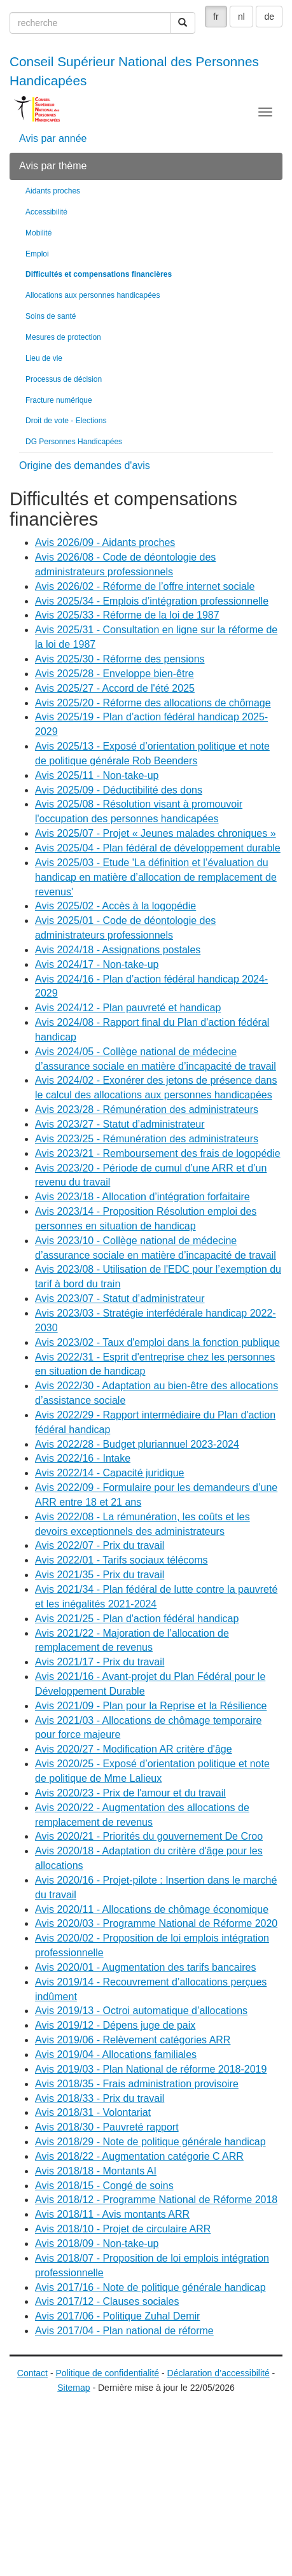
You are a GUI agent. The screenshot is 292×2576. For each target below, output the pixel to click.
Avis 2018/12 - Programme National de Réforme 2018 (156, 2199)
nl (241, 16)
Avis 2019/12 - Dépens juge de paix (115, 2025)
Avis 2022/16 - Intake (82, 1458)
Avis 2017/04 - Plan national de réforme (124, 2330)
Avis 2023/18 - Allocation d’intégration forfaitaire (142, 1196)
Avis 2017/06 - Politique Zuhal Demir (117, 2316)
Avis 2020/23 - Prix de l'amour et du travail (130, 1793)
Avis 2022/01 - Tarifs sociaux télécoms (121, 1560)
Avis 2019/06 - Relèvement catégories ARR (132, 2039)
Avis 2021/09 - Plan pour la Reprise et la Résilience (151, 1705)
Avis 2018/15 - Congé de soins (104, 2185)
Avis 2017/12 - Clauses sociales (107, 2301)
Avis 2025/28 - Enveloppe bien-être (114, 673)
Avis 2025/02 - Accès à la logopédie (115, 905)
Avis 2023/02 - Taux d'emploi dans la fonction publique (157, 1342)
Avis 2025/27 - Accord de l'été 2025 (115, 688)
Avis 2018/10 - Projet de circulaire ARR (123, 2228)
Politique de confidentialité (107, 2373)
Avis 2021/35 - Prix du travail (99, 1574)
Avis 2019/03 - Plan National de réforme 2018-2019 (151, 2069)
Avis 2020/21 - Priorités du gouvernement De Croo (149, 1836)
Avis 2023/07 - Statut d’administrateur (120, 1298)
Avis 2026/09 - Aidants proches (105, 542)
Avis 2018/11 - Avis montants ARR (112, 2214)
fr (216, 16)
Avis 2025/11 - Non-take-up (96, 775)
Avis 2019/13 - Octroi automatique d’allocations (141, 2010)
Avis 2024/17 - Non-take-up (96, 964)
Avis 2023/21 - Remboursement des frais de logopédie (158, 1153)
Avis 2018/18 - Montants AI (95, 2171)
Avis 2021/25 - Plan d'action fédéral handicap (137, 1618)
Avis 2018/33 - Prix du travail (99, 2098)
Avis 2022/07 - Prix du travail (99, 1545)
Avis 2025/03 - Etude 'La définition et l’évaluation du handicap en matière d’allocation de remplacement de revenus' (156, 877)
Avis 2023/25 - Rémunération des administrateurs (146, 1138)
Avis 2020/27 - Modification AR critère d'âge (133, 1749)
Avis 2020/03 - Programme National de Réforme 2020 (156, 1923)
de (269, 16)
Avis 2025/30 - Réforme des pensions (120, 659)
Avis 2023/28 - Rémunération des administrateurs (146, 1109)
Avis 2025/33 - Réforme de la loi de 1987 (127, 615)
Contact (32, 2373)
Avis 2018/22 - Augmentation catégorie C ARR (139, 2156)
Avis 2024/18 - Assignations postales (117, 949)
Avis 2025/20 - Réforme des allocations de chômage (153, 702)
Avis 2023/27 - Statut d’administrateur (120, 1124)
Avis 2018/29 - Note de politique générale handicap (150, 2141)
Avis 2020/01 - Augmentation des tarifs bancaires (145, 1967)
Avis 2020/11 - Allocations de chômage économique (151, 1909)
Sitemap (73, 2388)
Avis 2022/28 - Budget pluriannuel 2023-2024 (137, 1444)
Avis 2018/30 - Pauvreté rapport (107, 2127)
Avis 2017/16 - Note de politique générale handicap (150, 2287)
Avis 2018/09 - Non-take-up (96, 2243)
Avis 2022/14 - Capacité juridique (109, 1472)
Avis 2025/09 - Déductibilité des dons (118, 790)
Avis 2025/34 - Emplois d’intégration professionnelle (151, 601)
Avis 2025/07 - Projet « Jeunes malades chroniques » (155, 833)
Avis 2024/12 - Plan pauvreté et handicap (128, 1007)
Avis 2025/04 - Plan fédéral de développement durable (158, 848)
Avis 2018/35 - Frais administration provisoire (137, 2083)
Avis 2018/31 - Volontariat (93, 2112)
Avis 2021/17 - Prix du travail (99, 1661)
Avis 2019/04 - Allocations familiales (116, 2054)
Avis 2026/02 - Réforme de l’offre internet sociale (144, 586)
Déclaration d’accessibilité (218, 2373)
